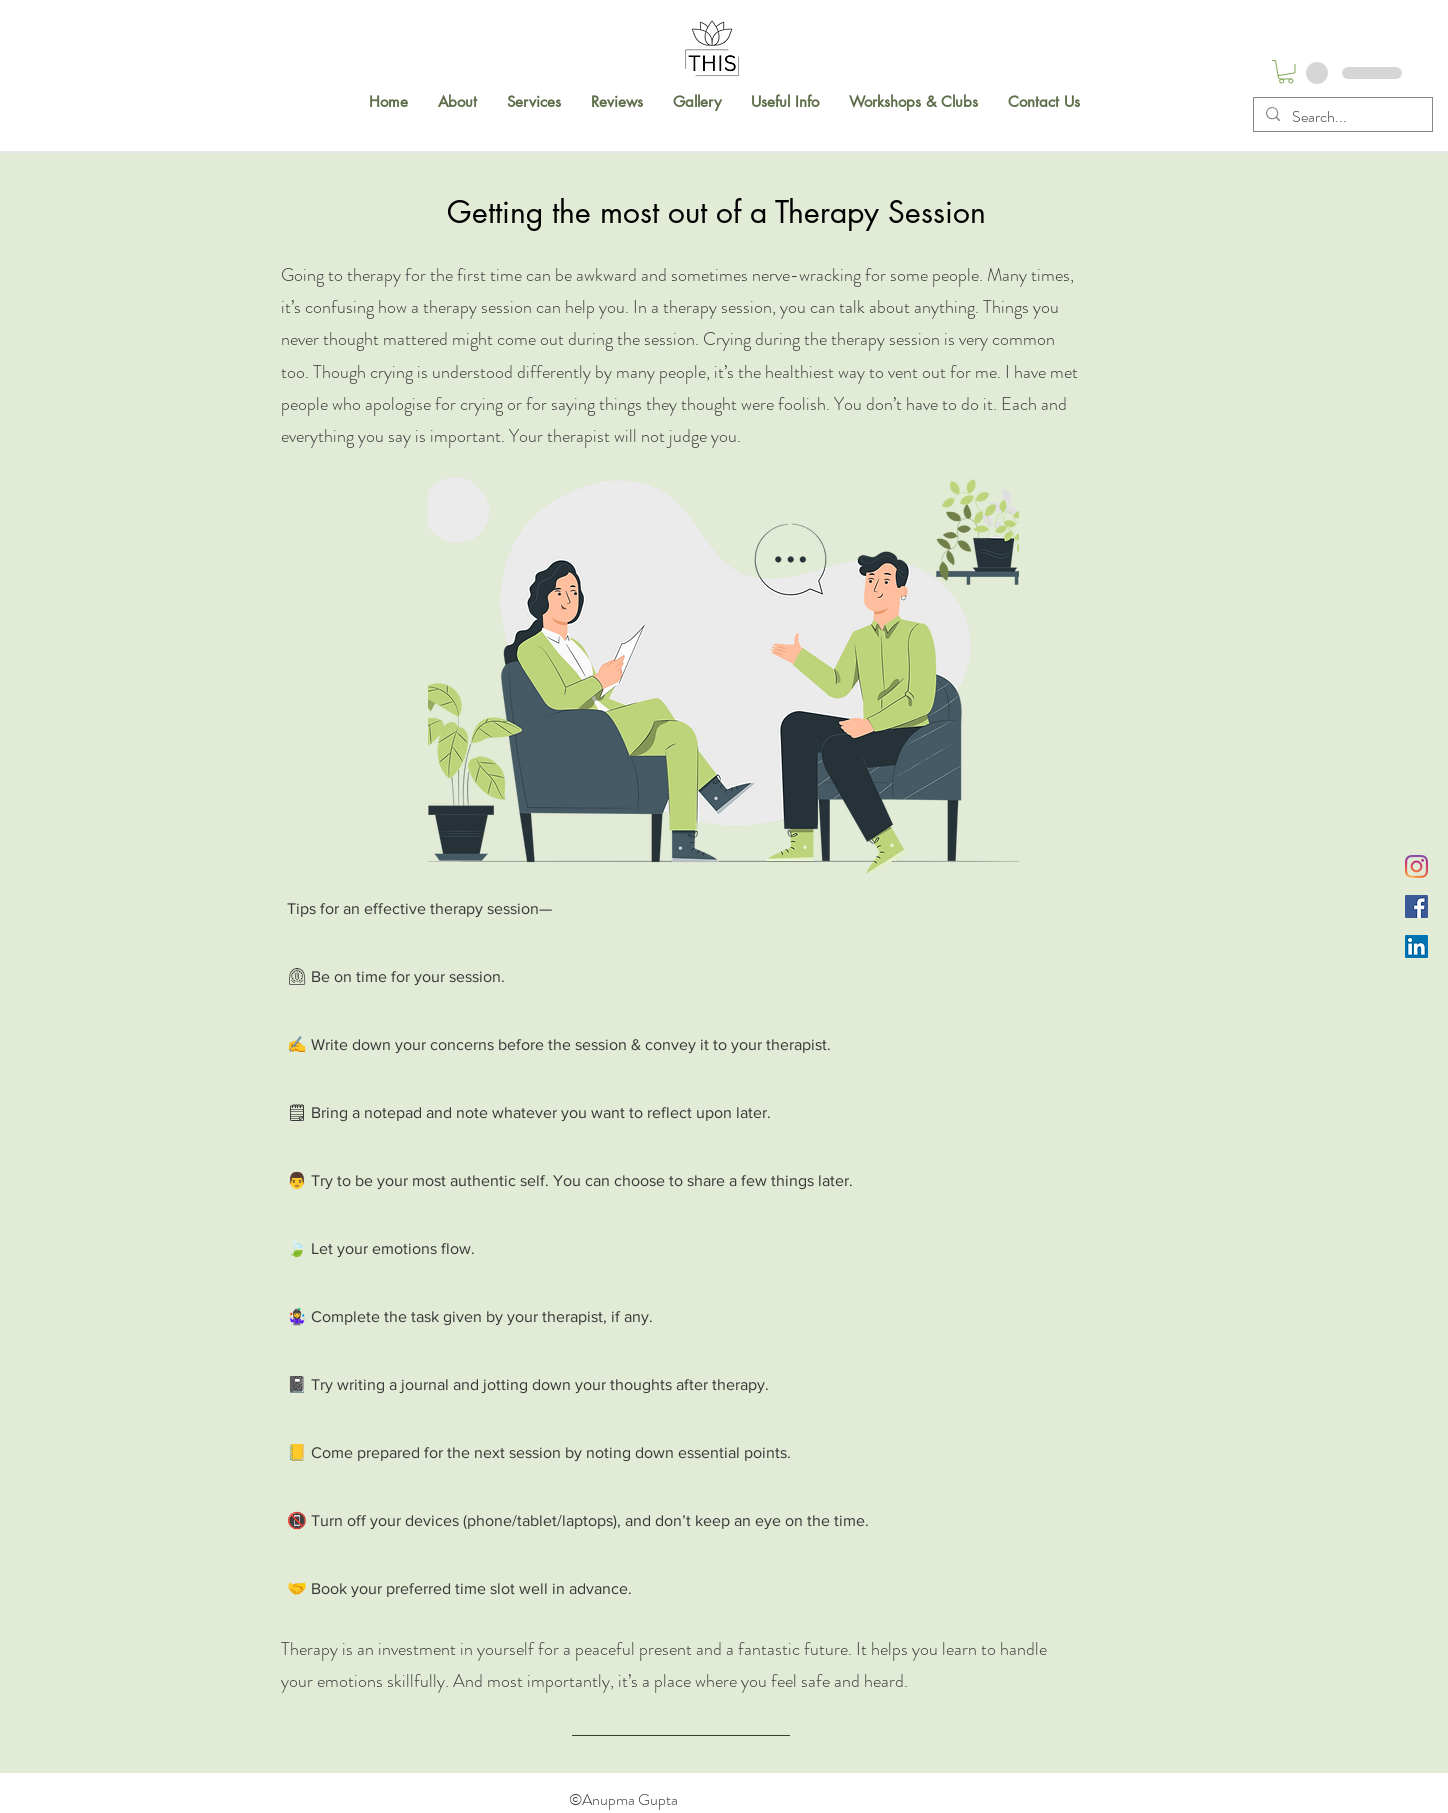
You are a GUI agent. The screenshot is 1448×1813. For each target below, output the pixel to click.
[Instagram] (1416, 866)
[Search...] (1341, 117)
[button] (457, 102)
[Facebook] (1416, 906)
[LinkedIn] (1416, 946)
